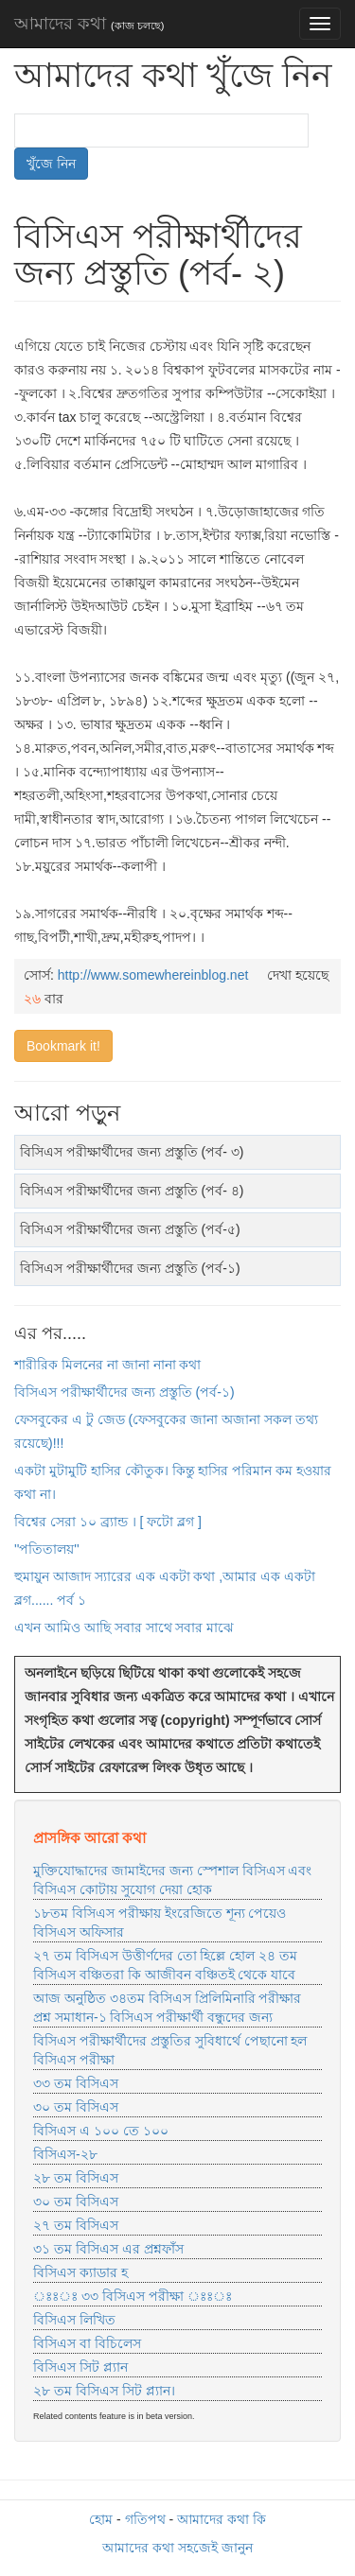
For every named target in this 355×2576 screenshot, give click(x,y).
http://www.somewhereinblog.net (153, 975)
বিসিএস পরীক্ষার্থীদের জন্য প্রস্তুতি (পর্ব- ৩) (131, 1151)
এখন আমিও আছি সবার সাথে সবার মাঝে (124, 1627)
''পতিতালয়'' (47, 1549)
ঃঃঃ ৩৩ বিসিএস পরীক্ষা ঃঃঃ (132, 2296)
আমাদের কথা (89, 23)
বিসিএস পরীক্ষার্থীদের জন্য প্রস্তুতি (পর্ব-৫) (130, 1229)
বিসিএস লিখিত (74, 2319)
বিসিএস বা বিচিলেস (87, 2343)
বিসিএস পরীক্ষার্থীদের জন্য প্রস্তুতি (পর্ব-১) (130, 1268)
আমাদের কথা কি (221, 2519)
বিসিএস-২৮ (65, 2154)
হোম (101, 2519)
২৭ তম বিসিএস (75, 2225)
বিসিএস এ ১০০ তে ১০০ (101, 2130)
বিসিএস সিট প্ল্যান (80, 2367)
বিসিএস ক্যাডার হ (80, 2272)
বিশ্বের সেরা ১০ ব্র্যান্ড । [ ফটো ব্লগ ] (108, 1521)
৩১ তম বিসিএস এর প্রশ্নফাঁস (108, 2248)
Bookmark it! (63, 1045)
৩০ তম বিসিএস (75, 2107)
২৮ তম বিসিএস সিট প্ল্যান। (104, 2390)
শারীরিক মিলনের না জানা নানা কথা (107, 1364)
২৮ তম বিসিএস (75, 2177)
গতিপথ (145, 2519)
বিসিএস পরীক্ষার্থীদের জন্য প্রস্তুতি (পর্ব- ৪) (131, 1190)
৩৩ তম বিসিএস (75, 2083)
